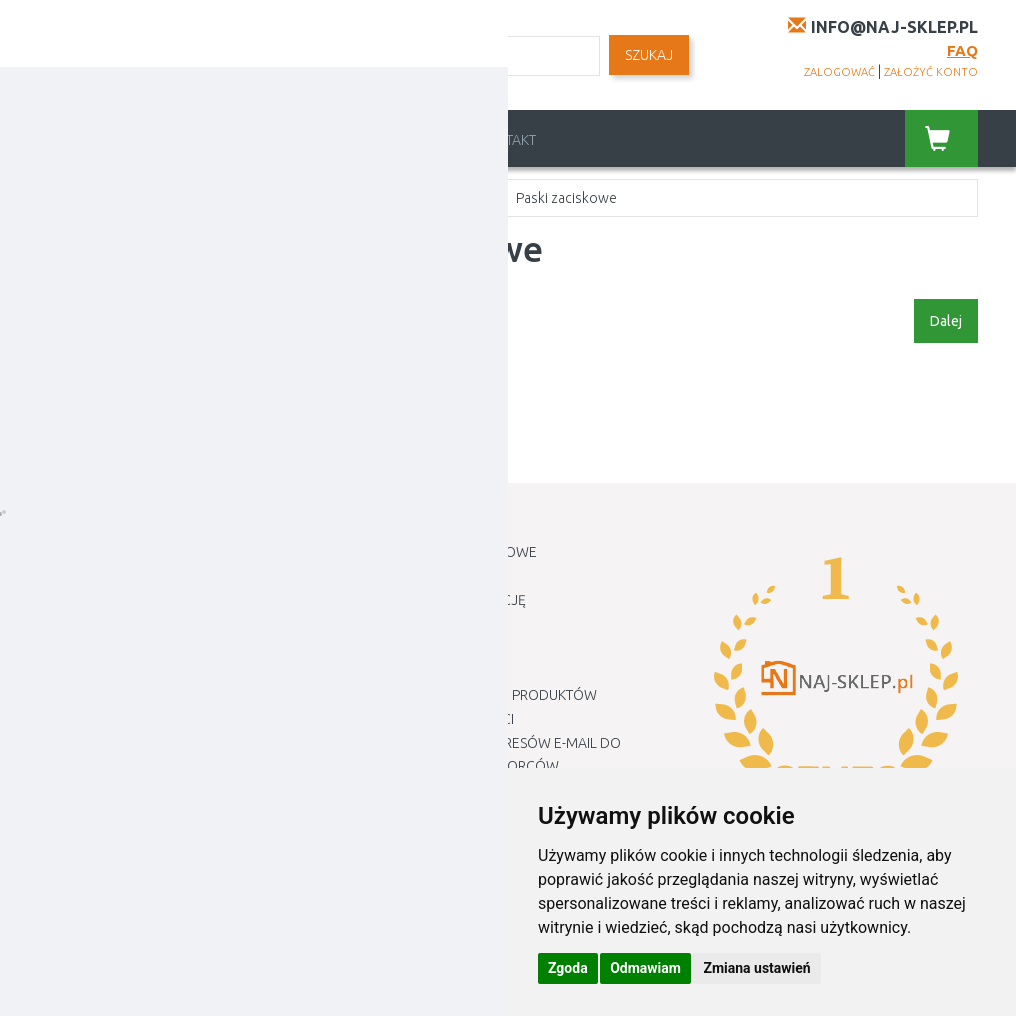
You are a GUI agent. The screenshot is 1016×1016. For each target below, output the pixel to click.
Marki (381, 862)
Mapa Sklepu (404, 838)
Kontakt (507, 140)
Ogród (166, 198)
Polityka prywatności (437, 719)
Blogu (383, 885)
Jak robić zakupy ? (424, 576)
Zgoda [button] (568, 968)
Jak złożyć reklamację (443, 600)
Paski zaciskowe (566, 198)
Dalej (946, 321)
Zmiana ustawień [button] (756, 968)
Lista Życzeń (80, 600)
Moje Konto (81, 552)
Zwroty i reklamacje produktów (479, 695)
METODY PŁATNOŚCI (424, 671)
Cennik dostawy (322, 140)
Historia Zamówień (105, 576)
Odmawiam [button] (645, 968)
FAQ (962, 50)
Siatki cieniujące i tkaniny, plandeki (351, 198)
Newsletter (79, 624)
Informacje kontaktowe (449, 552)
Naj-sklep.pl (165, 986)
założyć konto (931, 72)
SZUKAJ (649, 55)
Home (67, 198)
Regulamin (428, 140)
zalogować (839, 72)
